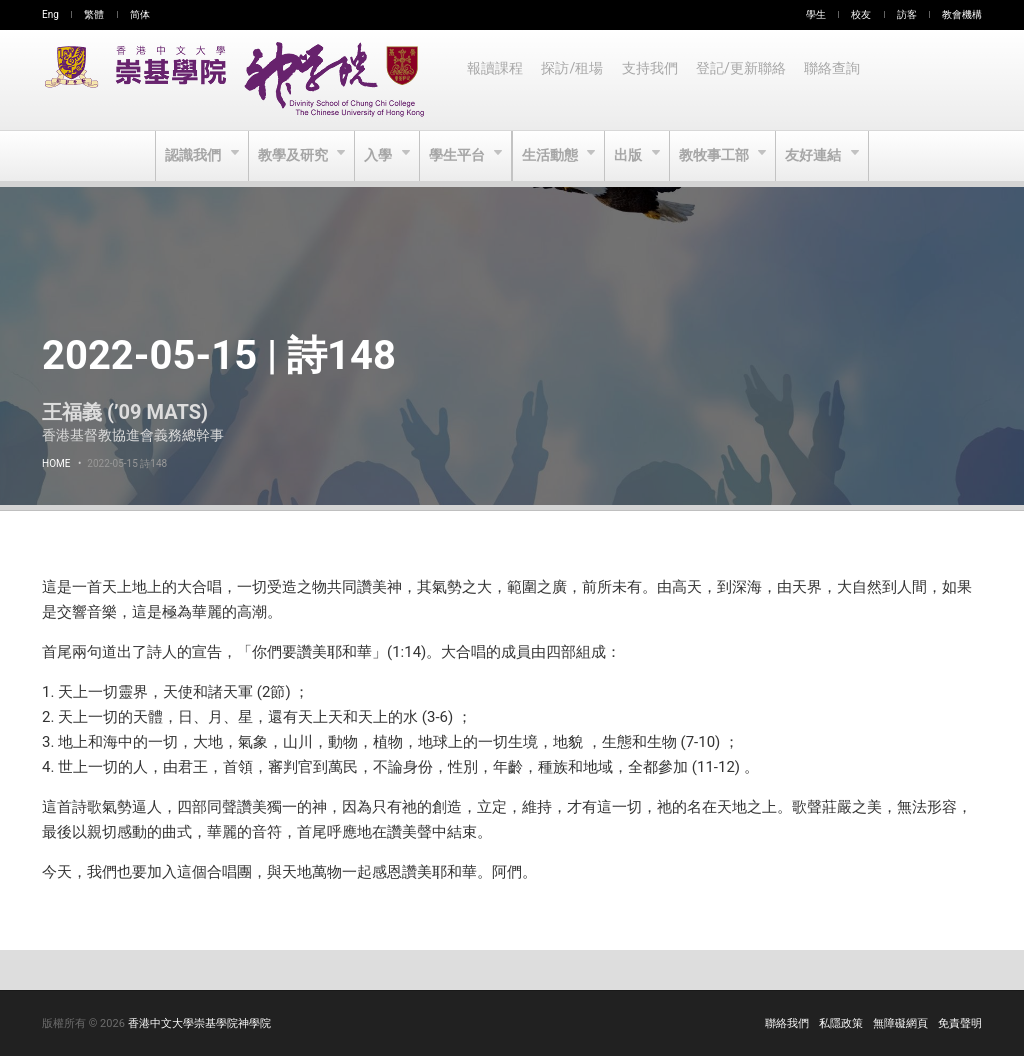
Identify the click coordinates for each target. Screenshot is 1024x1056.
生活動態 (551, 156)
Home (56, 463)
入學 (377, 156)
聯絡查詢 (840, 80)
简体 (140, 14)
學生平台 (457, 156)
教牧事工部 (719, 156)
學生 (816, 14)
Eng (50, 14)
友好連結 (820, 156)
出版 (632, 156)
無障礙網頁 (900, 1023)
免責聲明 (960, 1023)
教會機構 (962, 14)
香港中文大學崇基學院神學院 (199, 1023)
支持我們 (654, 80)
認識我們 (188, 156)
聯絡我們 (787, 1023)
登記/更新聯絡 (747, 80)
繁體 (94, 14)
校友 (861, 14)
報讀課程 (496, 80)
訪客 (907, 14)
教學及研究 (290, 156)
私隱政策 (841, 1023)
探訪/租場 (575, 80)
